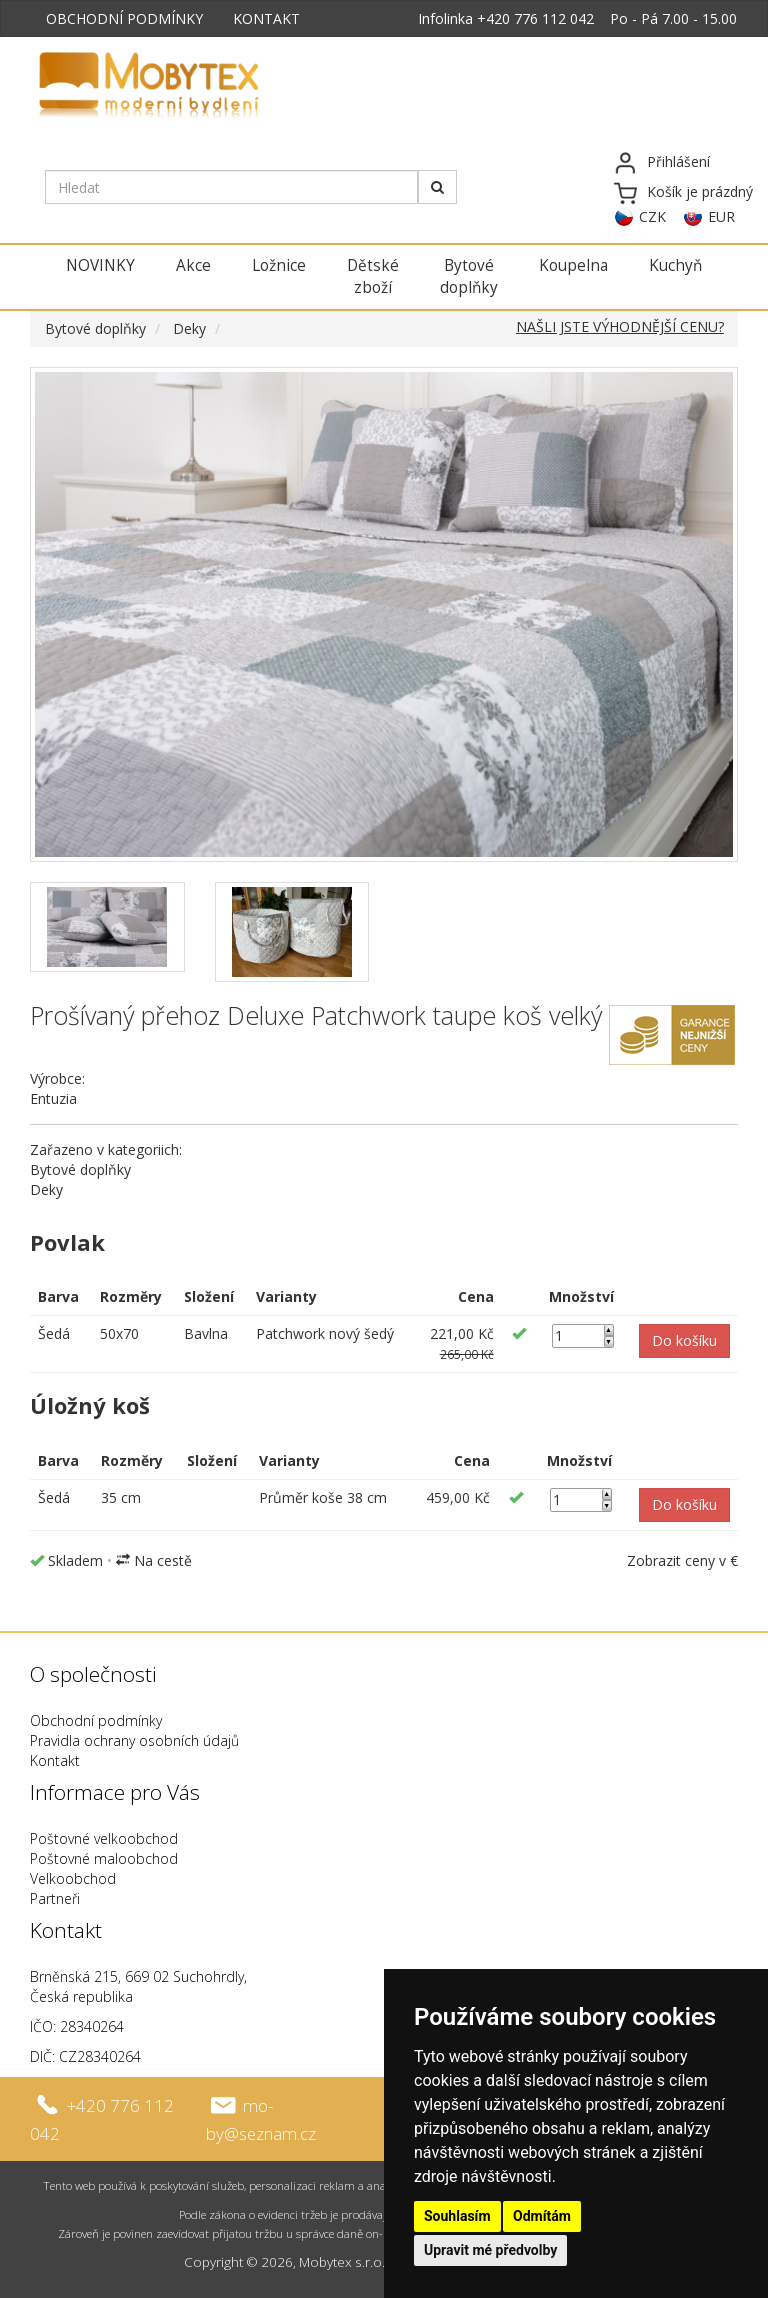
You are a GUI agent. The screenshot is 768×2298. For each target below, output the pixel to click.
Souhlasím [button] (457, 2216)
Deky (189, 328)
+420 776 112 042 (535, 18)
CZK (652, 216)
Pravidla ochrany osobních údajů (134, 1740)
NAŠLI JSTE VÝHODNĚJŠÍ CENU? (620, 326)
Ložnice (279, 265)
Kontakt (55, 1760)
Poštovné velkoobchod (104, 1838)
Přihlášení (678, 161)
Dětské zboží (373, 276)
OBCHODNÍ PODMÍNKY (124, 18)
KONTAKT (266, 18)
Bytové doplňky (469, 276)
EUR (721, 216)
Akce (193, 265)
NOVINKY (100, 265)
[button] (684, 1341)
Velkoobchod (73, 1878)
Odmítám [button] (542, 2216)
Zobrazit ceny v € (682, 1560)
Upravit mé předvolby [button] (490, 2250)
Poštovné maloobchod (104, 1858)
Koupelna (573, 265)
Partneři (55, 1898)
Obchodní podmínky (96, 1720)
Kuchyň (675, 265)
